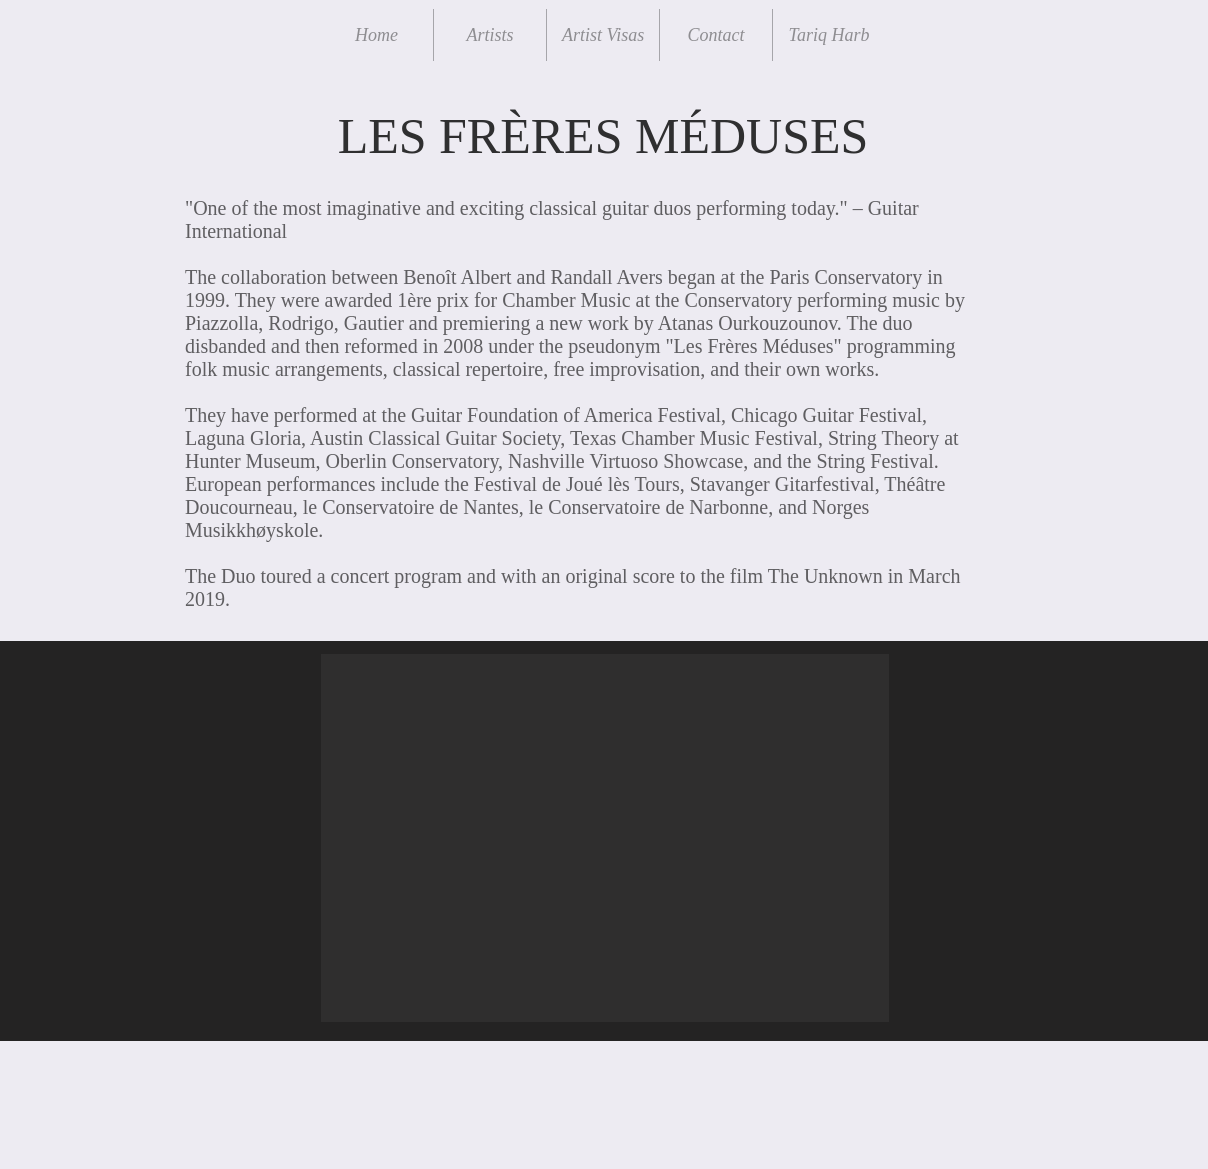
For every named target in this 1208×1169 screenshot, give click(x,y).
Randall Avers (606, 277)
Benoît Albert (459, 277)
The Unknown (825, 576)
